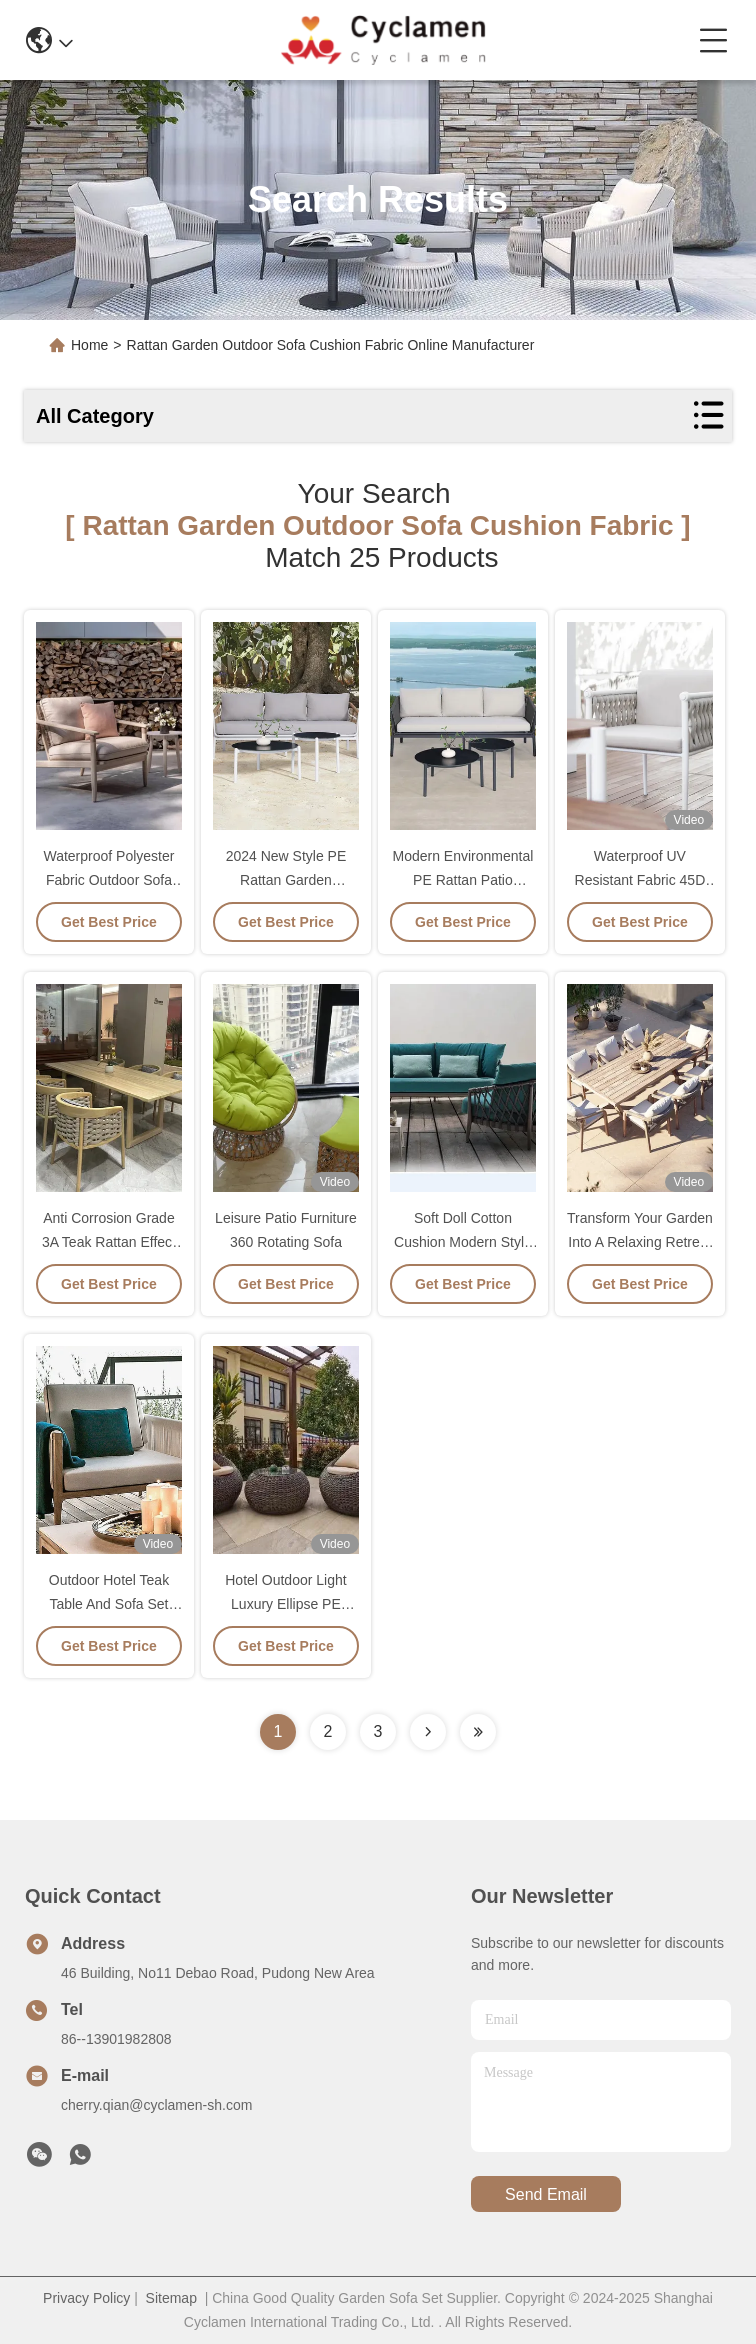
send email (546, 2194)
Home (89, 345)
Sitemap (171, 2298)
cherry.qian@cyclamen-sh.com (156, 2105)
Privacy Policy (86, 2298)
